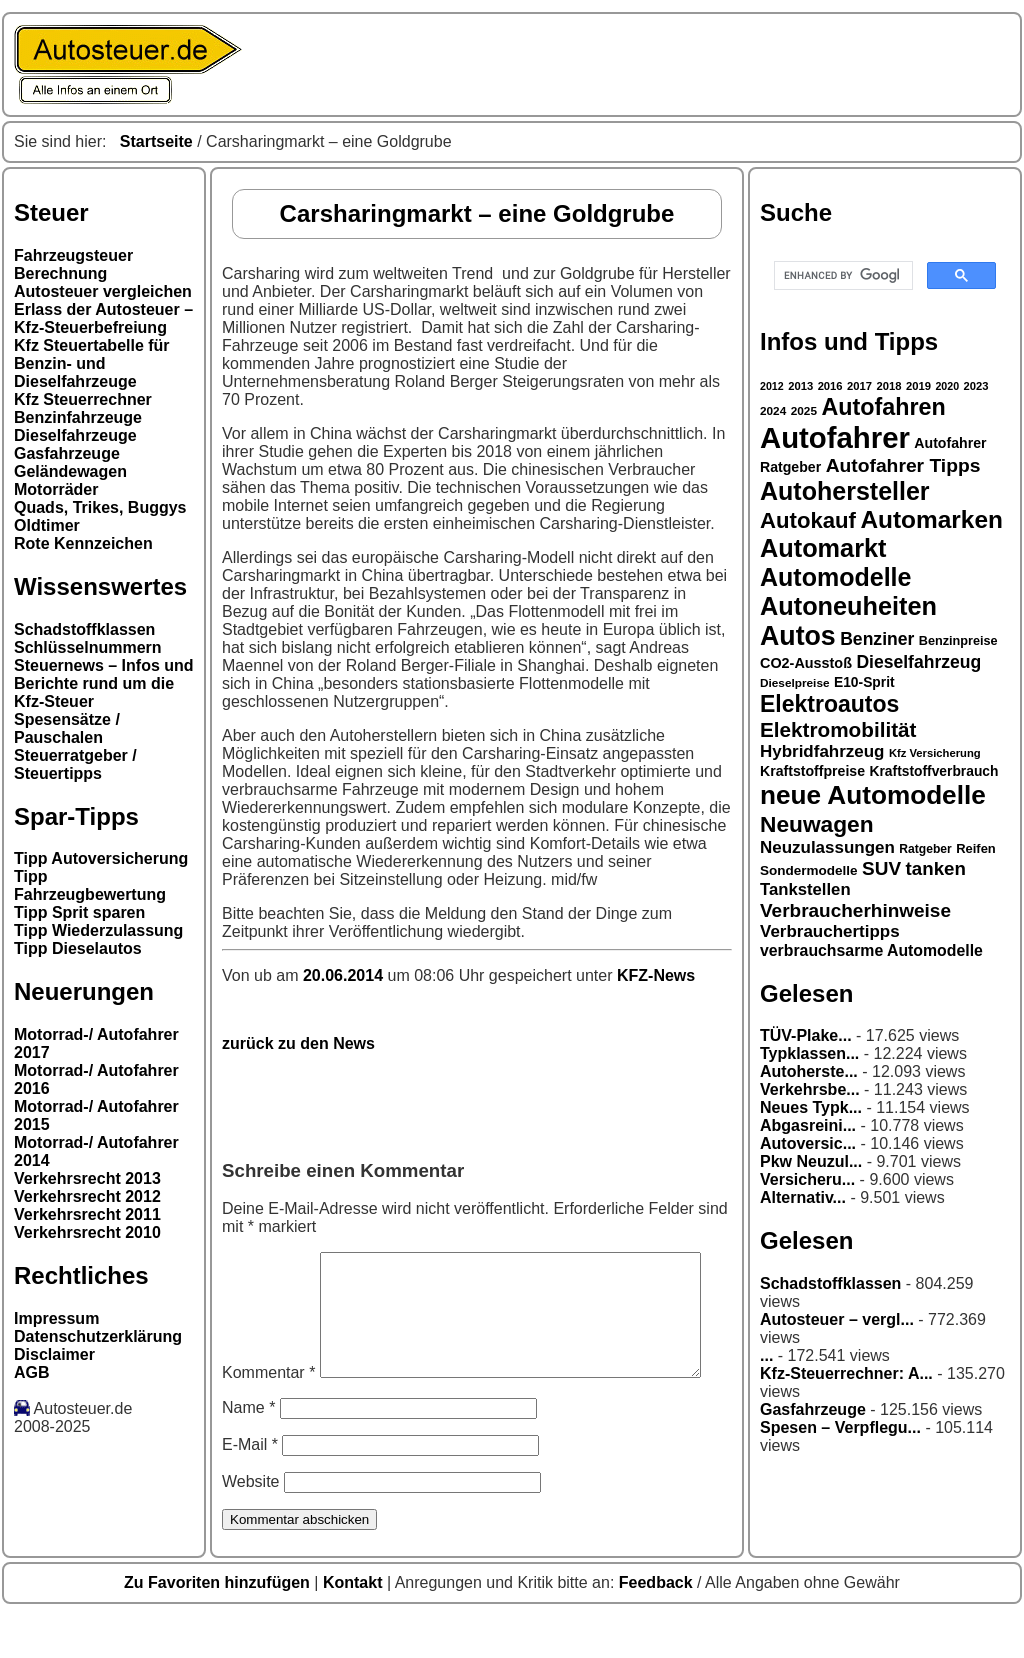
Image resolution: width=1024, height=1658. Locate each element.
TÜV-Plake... (806, 1035)
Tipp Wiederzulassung (98, 930)
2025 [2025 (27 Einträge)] (804, 411)
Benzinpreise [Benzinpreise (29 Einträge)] (958, 641)
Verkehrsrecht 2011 (87, 1214)
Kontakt (355, 1624)
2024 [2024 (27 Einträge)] (773, 411)
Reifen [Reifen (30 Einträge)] (976, 848)
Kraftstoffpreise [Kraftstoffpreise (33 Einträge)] (812, 771)
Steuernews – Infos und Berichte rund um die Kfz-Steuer (104, 683)
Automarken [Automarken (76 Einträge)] (931, 519)
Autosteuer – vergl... (837, 1319)
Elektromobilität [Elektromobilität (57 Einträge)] (838, 729)
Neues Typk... (811, 1107)
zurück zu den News (298, 1043)
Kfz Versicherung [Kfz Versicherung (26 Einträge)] (935, 753)
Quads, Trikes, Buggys (100, 507)
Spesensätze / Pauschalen (67, 728)
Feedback (658, 1624)
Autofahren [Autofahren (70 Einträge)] (883, 407)
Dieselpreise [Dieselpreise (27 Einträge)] (795, 683)
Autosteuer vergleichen (103, 291)
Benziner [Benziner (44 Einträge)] (877, 639)
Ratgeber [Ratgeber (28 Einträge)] (925, 849)
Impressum (56, 1318)
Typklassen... (809, 1053)
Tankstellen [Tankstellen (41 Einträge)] (805, 889)
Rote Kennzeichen (83, 543)
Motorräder (56, 489)
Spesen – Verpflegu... (840, 1427)
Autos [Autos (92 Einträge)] (798, 636)
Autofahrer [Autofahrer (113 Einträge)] (835, 437)
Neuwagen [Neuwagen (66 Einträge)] (817, 824)
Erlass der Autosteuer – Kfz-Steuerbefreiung (103, 318)
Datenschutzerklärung (98, 1336)
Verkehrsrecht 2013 (87, 1178)
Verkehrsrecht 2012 (87, 1196)
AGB (32, 1372)
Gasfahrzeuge (67, 453)
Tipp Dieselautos (78, 948)
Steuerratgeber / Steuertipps (75, 764)
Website (251, 1523)
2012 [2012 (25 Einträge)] (772, 386)
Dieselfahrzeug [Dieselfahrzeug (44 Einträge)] (918, 662)
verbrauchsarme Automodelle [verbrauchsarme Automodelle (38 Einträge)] (871, 950)
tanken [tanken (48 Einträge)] (936, 868)
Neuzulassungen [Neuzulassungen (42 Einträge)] (827, 847)
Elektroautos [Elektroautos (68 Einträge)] (829, 704)
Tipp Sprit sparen (79, 912)
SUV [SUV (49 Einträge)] (881, 868)
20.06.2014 (345, 975)
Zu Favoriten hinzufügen (219, 1624)
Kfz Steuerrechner (83, 399)
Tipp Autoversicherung (101, 858)
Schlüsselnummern (88, 647)
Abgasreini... (808, 1125)
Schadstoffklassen (84, 629)
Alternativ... (803, 1197)
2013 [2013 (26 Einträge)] (800, 386)
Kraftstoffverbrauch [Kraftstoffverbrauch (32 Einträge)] (934, 771)
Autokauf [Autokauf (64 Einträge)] (808, 520)
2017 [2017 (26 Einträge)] (859, 386)
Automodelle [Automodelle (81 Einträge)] (836, 577)
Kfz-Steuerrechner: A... (846, 1373)
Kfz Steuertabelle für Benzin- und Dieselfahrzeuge (92, 363)
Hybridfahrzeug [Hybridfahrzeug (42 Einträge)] (822, 751)
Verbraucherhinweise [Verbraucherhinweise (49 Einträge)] (855, 910)
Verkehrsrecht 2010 (87, 1232)
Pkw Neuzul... (811, 1161)
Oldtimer (47, 525)
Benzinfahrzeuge (78, 417)
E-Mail (250, 1486)
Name (248, 1449)
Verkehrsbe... (810, 1089)
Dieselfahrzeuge (75, 435)
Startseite (156, 141)
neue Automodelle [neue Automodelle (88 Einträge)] (873, 795)
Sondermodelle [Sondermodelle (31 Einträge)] (809, 870)
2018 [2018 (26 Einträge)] (889, 386)
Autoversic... (808, 1143)
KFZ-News (656, 975)
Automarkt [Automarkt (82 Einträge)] (823, 548)
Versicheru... (807, 1179)
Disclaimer (54, 1354)
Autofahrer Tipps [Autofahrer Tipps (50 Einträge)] (903, 465)
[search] (841, 276)
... (766, 1355)
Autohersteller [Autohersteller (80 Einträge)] (845, 491)
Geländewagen (70, 471)
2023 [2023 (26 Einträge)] (976, 386)
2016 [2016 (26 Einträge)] (830, 386)
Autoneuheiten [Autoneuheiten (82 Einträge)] (848, 606)
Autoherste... (809, 1071)
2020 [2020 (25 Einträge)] (947, 386)
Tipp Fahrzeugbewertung (90, 885)
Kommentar (268, 1260)
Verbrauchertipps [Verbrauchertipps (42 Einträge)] (830, 931)
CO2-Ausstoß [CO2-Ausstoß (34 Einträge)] (806, 663)
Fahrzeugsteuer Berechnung (73, 264)
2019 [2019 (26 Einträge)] (918, 386)
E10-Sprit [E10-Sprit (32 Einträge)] (864, 682)
